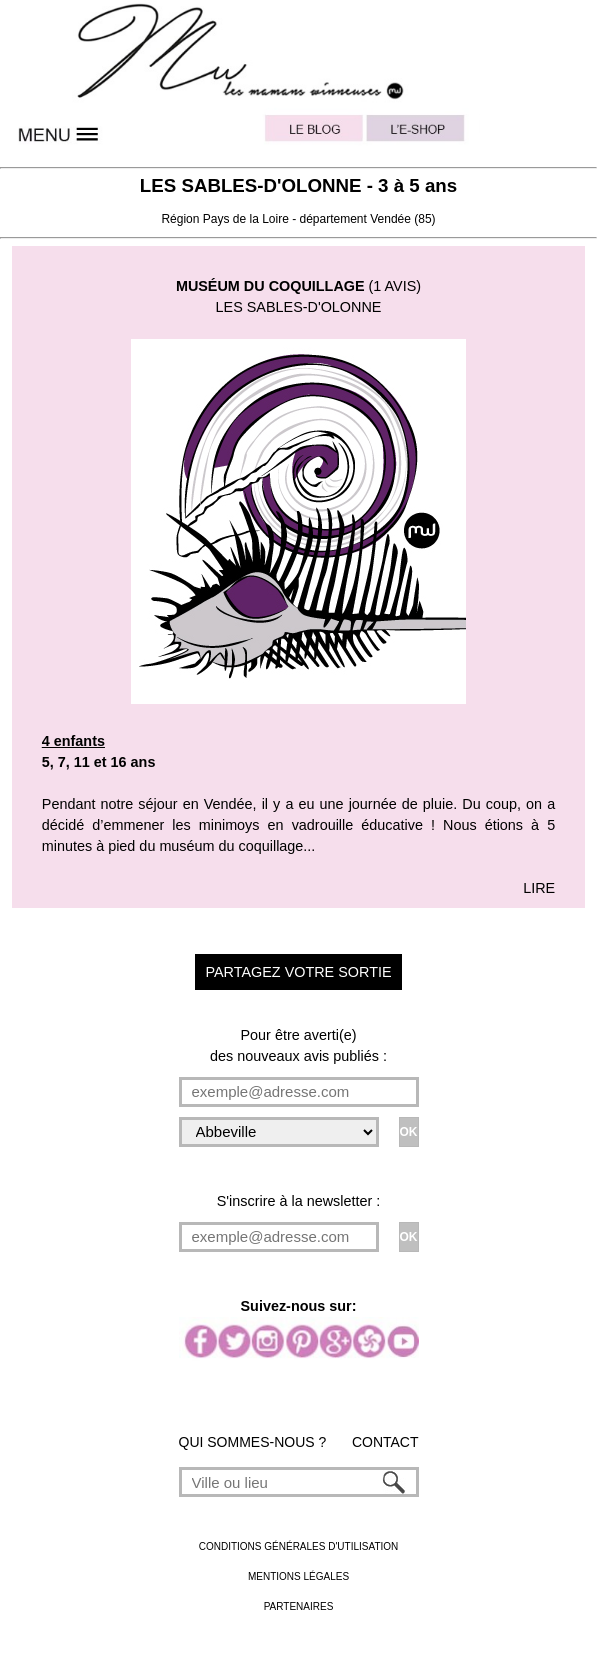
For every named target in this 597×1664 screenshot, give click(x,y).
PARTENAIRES (299, 1606)
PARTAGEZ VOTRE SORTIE (298, 972)
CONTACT (385, 1442)
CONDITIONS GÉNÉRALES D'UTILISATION (299, 1546)
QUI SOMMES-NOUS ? (253, 1442)
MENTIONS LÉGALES (298, 1576)
